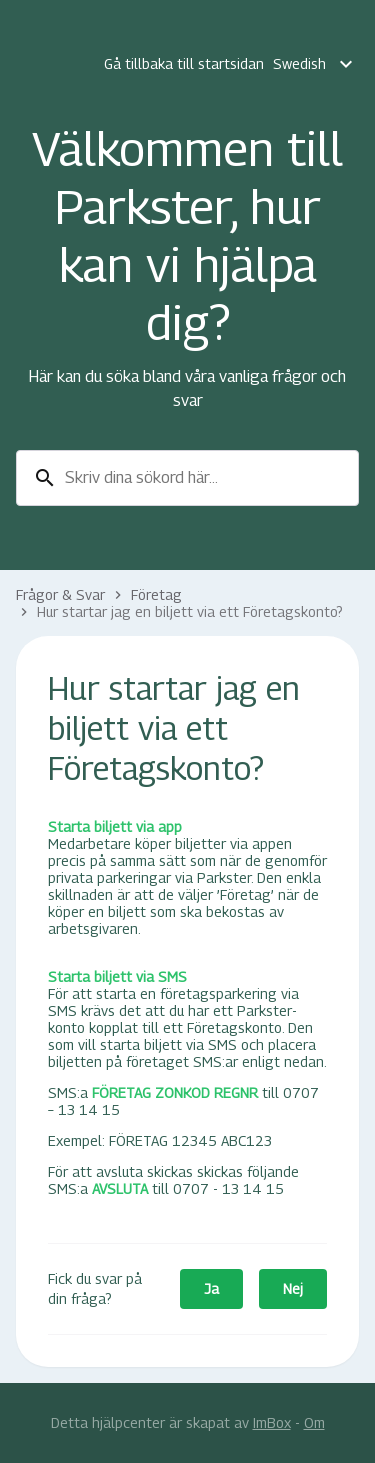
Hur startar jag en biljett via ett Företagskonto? (190, 611)
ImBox (272, 1422)
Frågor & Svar (60, 594)
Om (314, 1422)
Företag (156, 594)
